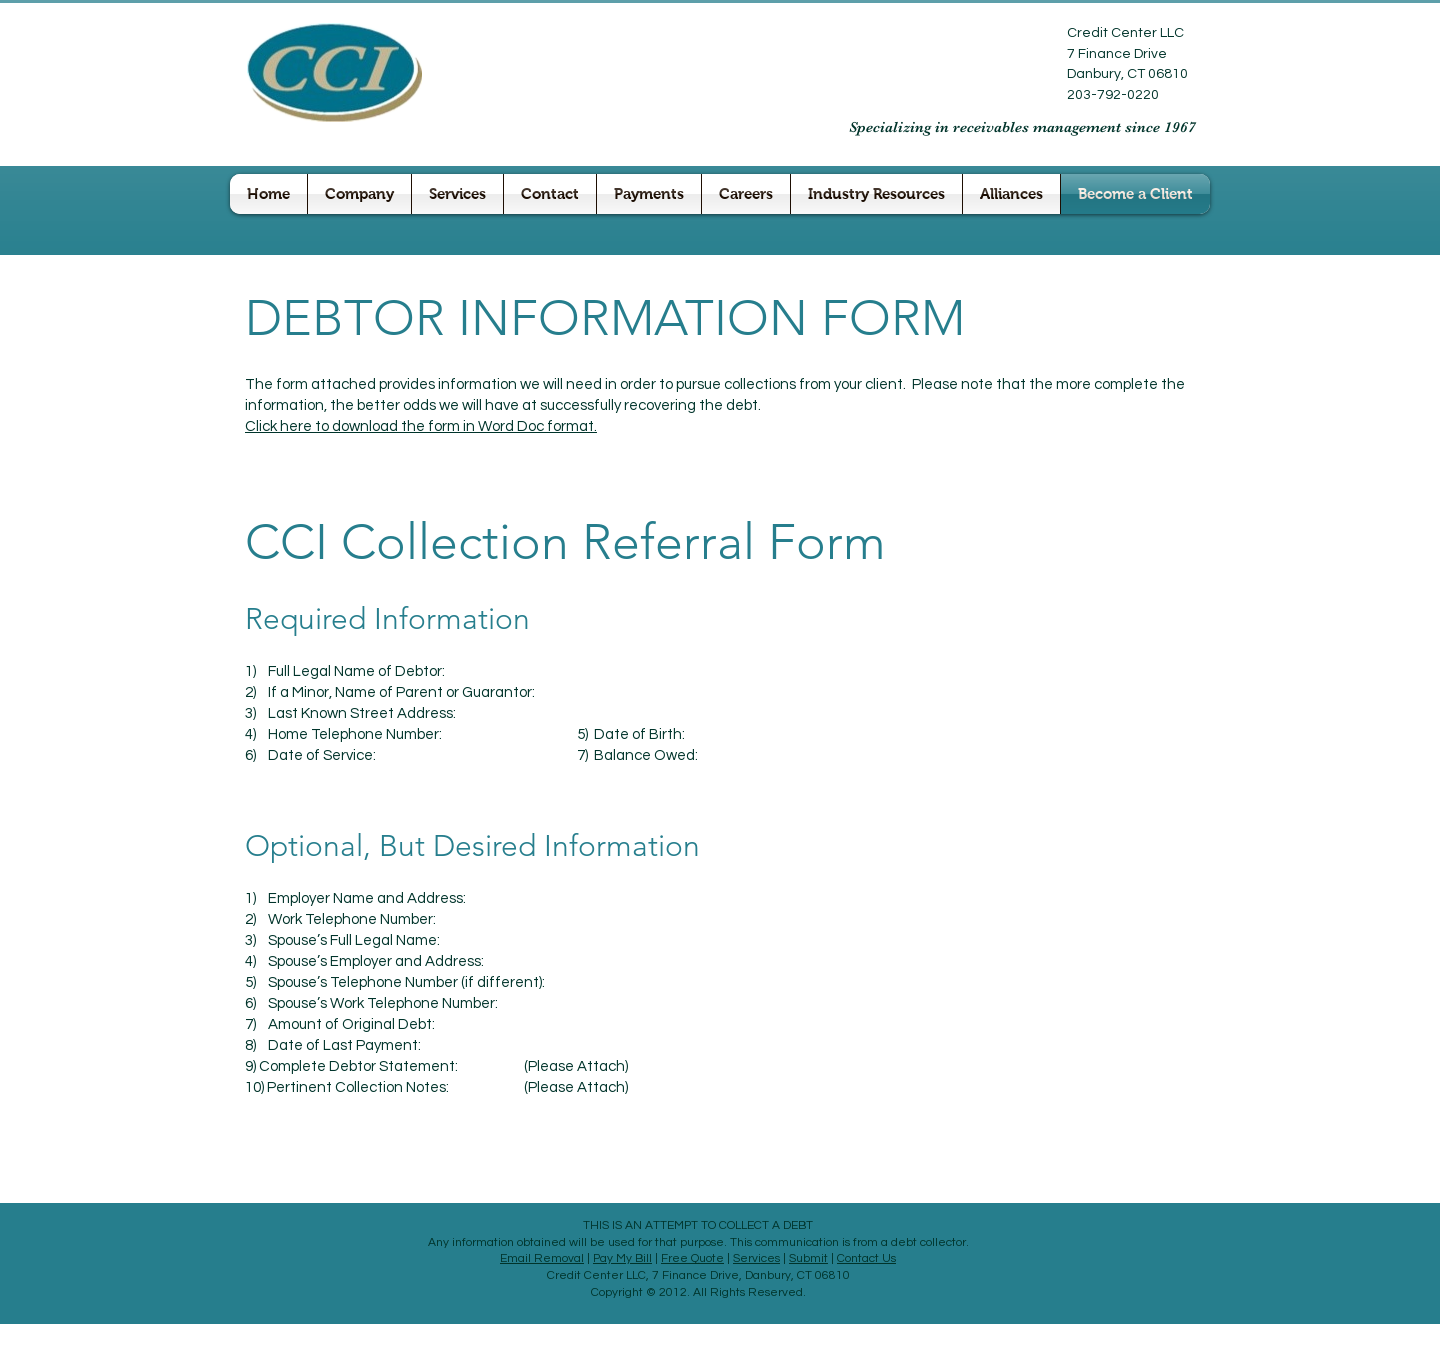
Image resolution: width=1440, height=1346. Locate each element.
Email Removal (542, 1258)
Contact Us (866, 1258)
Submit (808, 1258)
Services (756, 1258)
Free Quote (692, 1258)
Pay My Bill (622, 1258)
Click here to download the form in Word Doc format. (421, 426)
